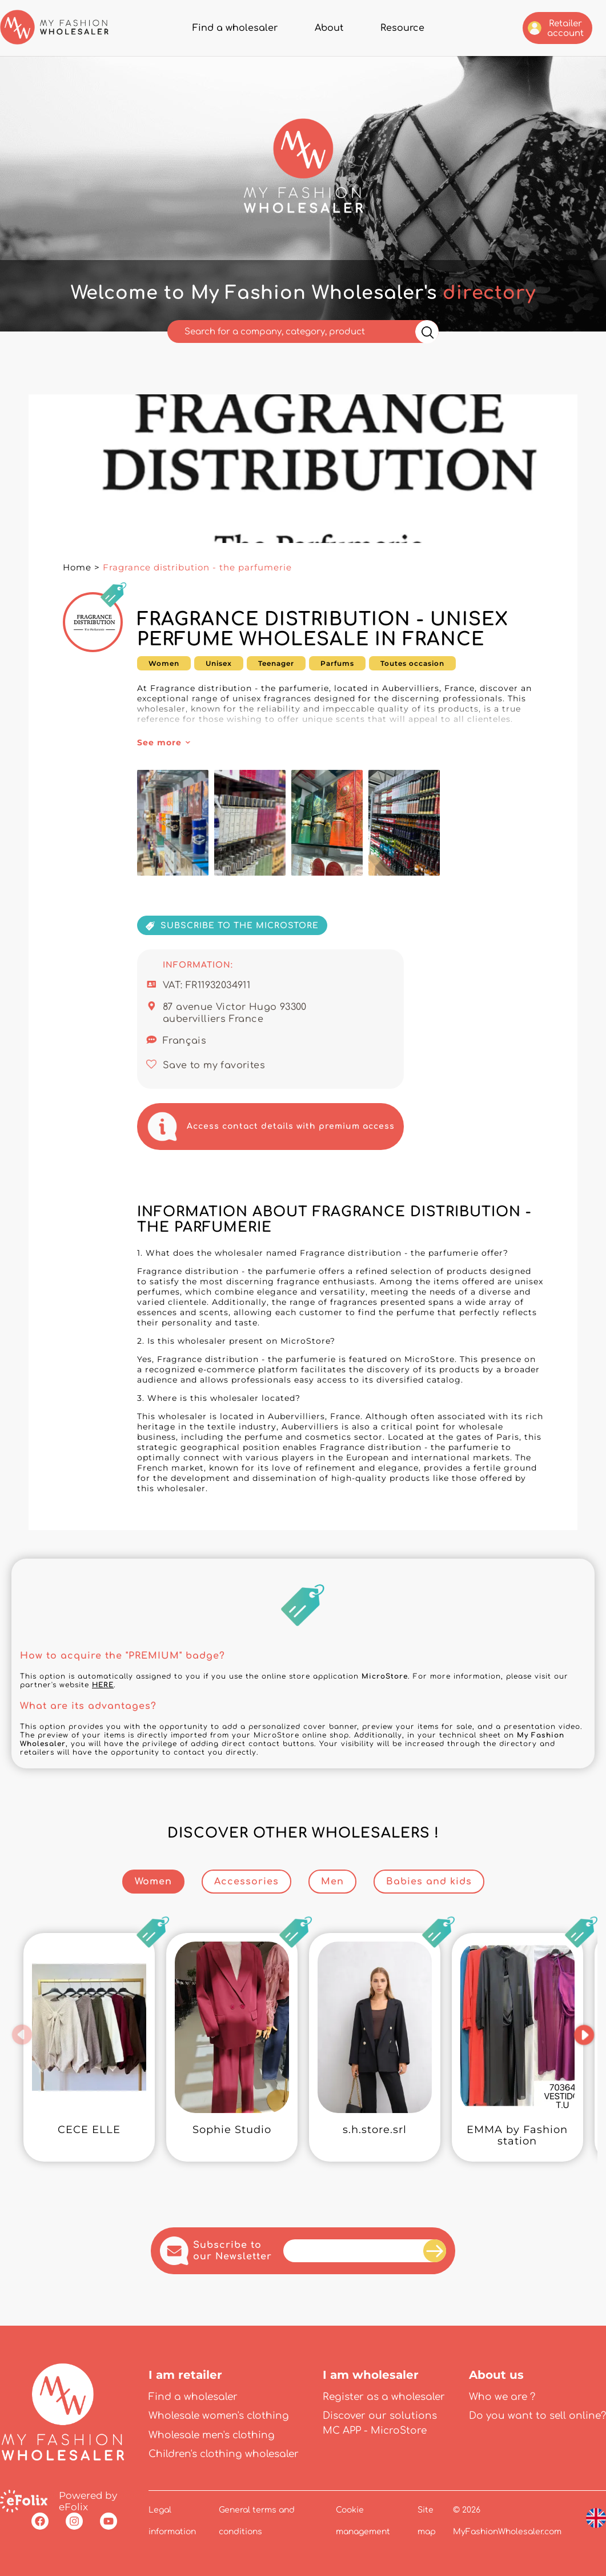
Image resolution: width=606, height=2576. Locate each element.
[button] (22, 2034)
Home (77, 567)
